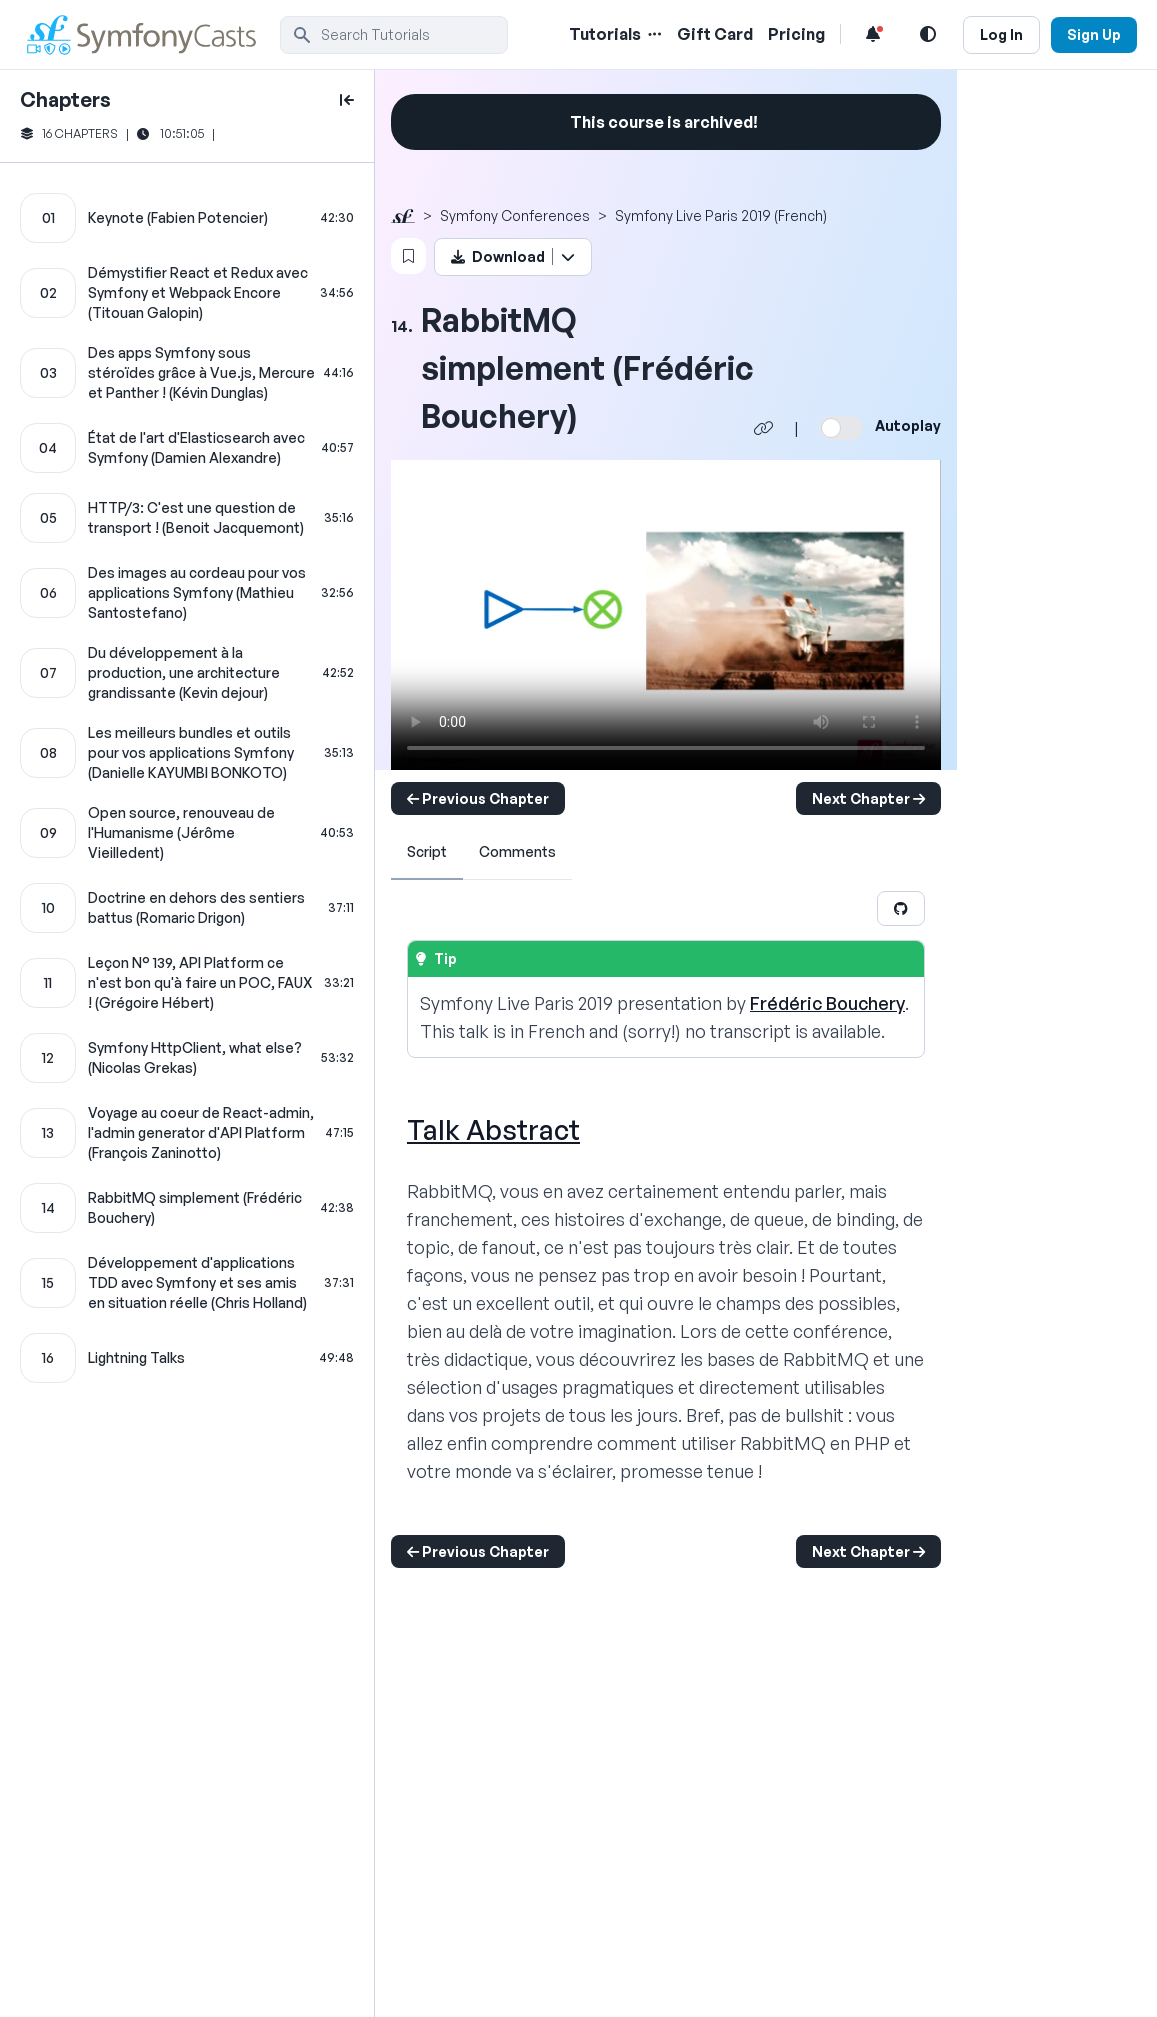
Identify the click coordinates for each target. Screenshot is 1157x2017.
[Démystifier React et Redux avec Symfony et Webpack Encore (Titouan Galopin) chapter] (187, 293)
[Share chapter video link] (764, 428)
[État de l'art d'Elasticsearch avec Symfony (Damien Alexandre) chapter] (187, 448)
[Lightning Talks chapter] (187, 1358)
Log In (1001, 34)
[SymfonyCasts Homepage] (150, 34)
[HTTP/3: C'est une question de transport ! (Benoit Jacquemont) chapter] (187, 518)
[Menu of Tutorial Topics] (653, 34)
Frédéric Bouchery (827, 1003)
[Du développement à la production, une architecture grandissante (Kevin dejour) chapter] (187, 673)
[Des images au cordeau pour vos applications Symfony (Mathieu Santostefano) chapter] (187, 593)
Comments (517, 851)
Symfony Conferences (515, 215)
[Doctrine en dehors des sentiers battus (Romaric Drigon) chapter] (187, 908)
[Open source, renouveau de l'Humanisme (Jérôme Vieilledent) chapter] (187, 833)
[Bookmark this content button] (408, 256)
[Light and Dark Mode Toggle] (928, 34)
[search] (394, 35)
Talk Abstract (493, 1129)
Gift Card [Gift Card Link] (715, 34)
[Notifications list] (873, 34)
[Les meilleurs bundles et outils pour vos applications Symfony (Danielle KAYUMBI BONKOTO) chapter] (187, 753)
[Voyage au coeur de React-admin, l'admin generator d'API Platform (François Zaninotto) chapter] (187, 1133)
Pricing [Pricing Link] (796, 34)
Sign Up (1094, 34)
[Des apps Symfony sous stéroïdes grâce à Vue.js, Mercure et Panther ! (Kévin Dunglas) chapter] (187, 373)
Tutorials (605, 34)
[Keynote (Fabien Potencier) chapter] (187, 218)
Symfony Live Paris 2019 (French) (721, 215)
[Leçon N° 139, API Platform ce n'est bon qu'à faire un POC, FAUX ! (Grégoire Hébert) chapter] (187, 983)
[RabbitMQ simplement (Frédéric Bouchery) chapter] (187, 1208)
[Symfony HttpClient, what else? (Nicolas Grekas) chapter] (187, 1058)
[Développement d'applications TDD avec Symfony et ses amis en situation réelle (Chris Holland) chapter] (187, 1283)
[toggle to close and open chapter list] (347, 100)
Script (427, 851)
